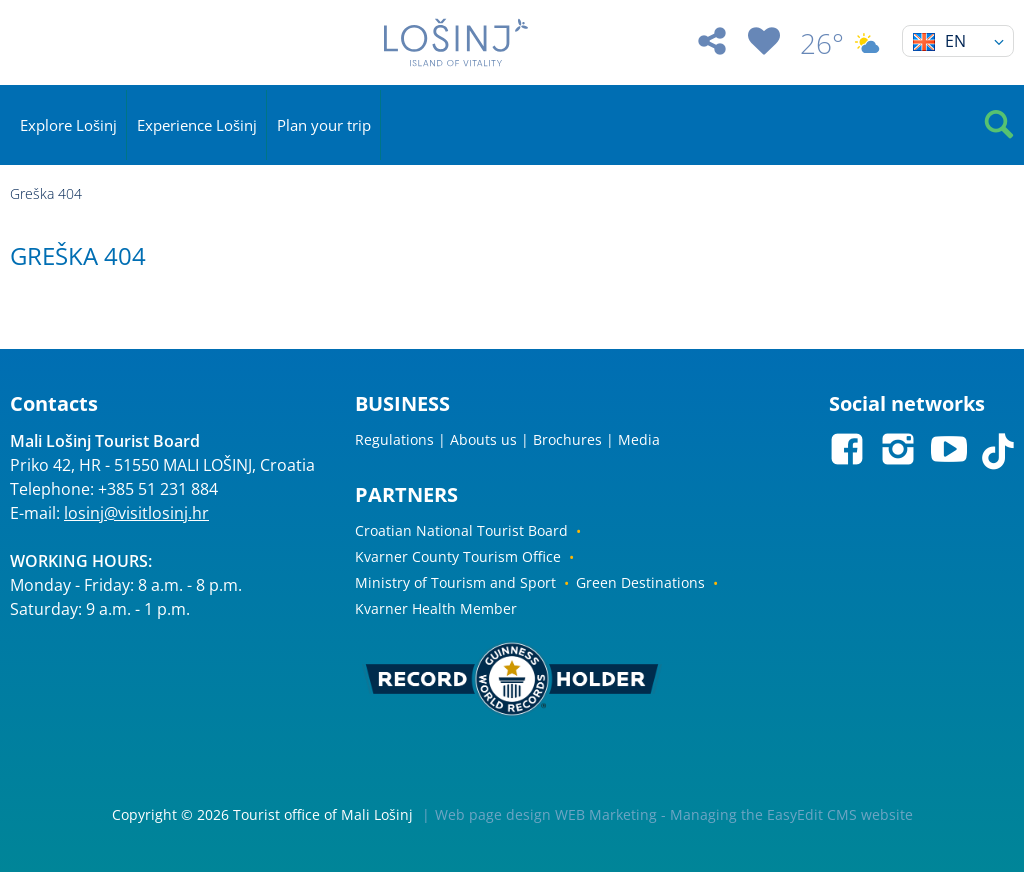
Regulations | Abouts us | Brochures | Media (507, 439)
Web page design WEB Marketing (546, 814)
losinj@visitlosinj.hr (136, 513)
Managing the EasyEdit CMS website (791, 814)
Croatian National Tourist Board (461, 530)
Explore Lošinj (68, 125)
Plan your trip (324, 125)
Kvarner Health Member (436, 608)
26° (841, 43)
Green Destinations (640, 582)
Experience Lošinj (197, 125)
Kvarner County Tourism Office (458, 556)
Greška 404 (46, 193)
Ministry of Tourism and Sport (455, 582)
